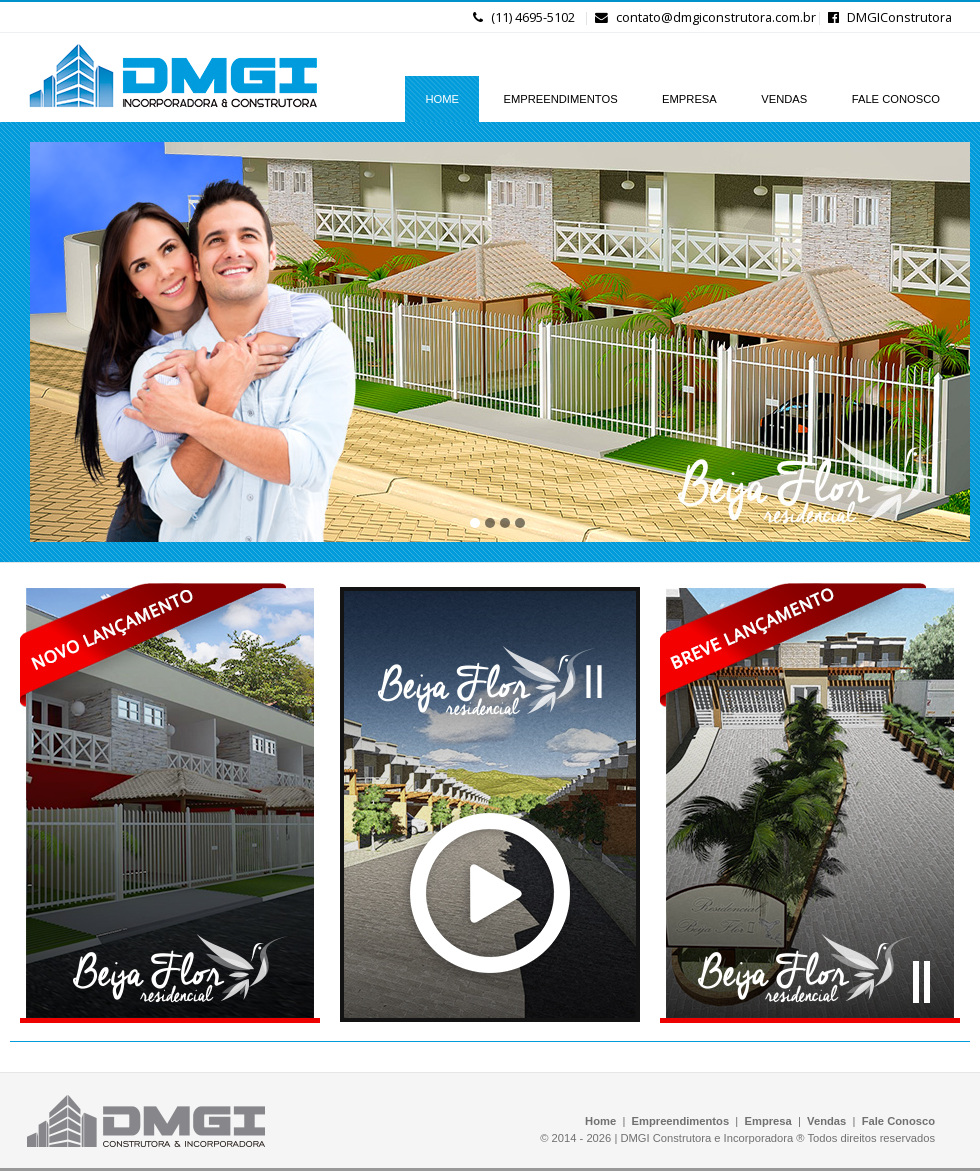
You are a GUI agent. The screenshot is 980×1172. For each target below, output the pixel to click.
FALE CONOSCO (896, 99)
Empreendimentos (681, 1121)
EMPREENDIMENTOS (560, 99)
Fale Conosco (898, 1121)
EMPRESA (689, 99)
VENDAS (784, 99)
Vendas (826, 1121)
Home (600, 1121)
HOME (442, 99)
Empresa (768, 1121)
